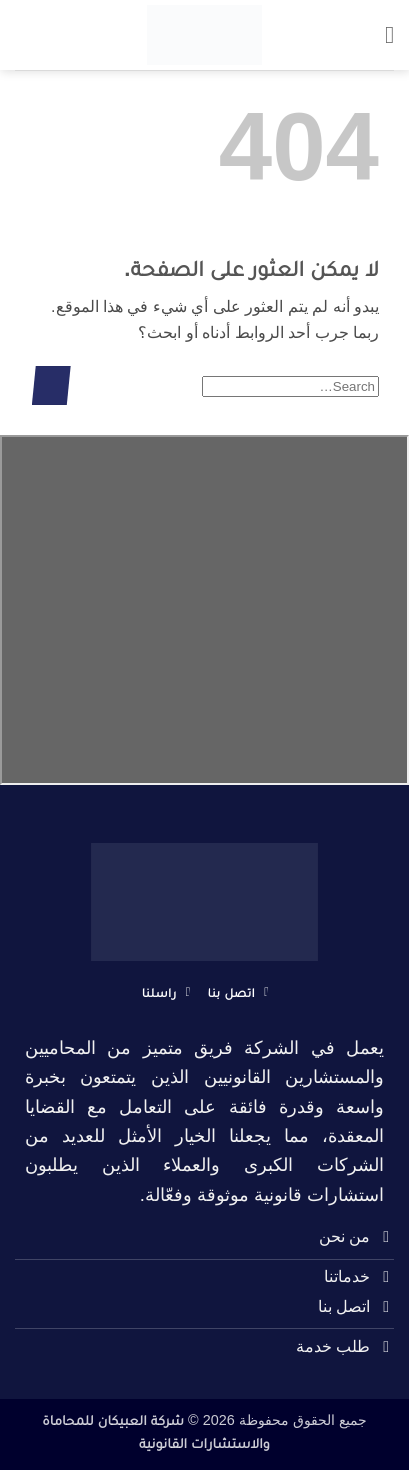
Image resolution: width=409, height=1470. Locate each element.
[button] (382, 34)
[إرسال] (51, 385)
